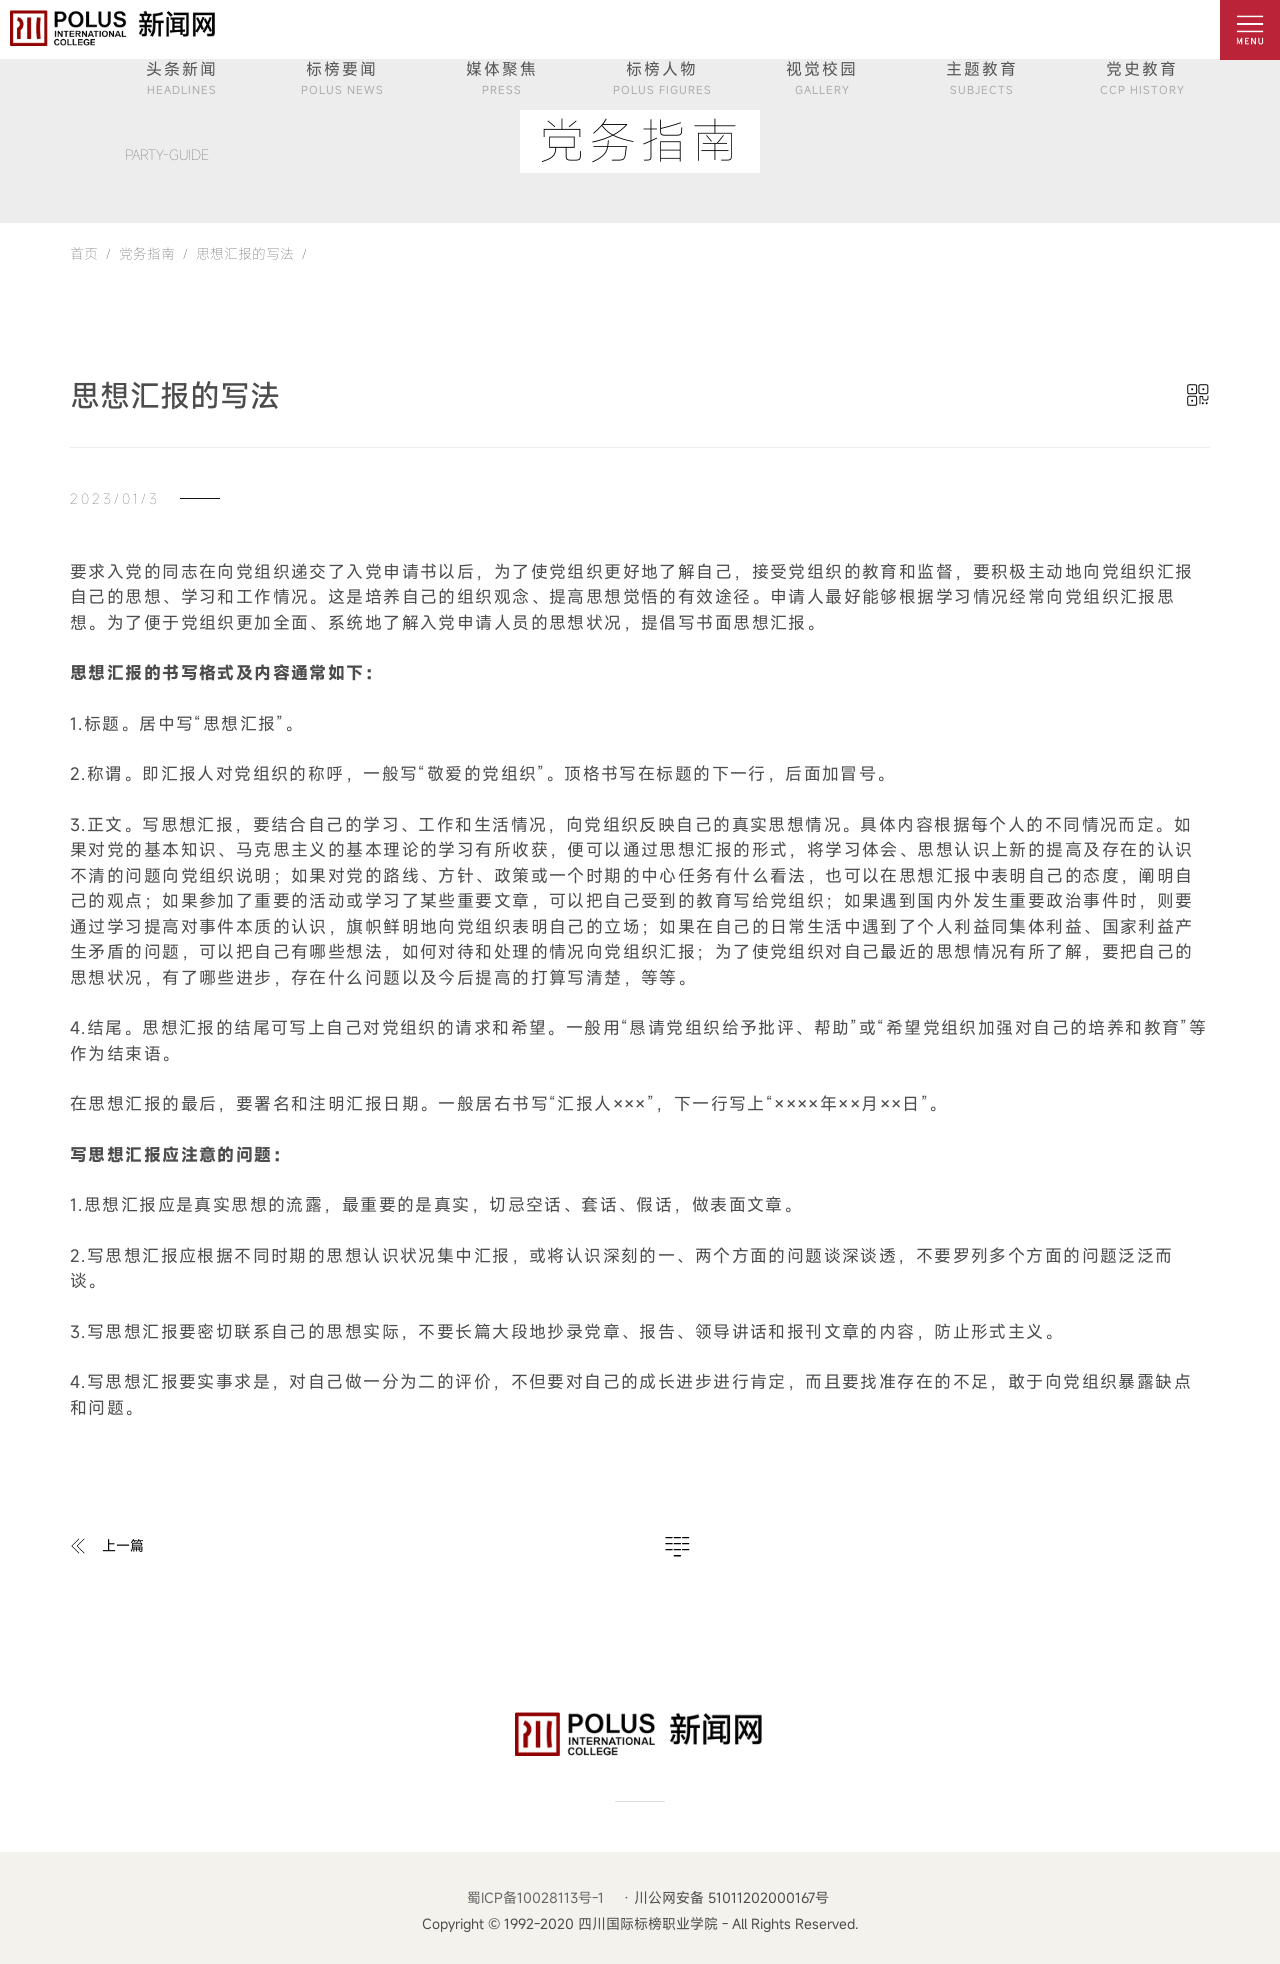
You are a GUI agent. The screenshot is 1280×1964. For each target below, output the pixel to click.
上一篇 (123, 1545)
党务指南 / (149, 253)
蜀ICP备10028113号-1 (535, 1897)
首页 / (90, 253)
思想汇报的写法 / (247, 253)
